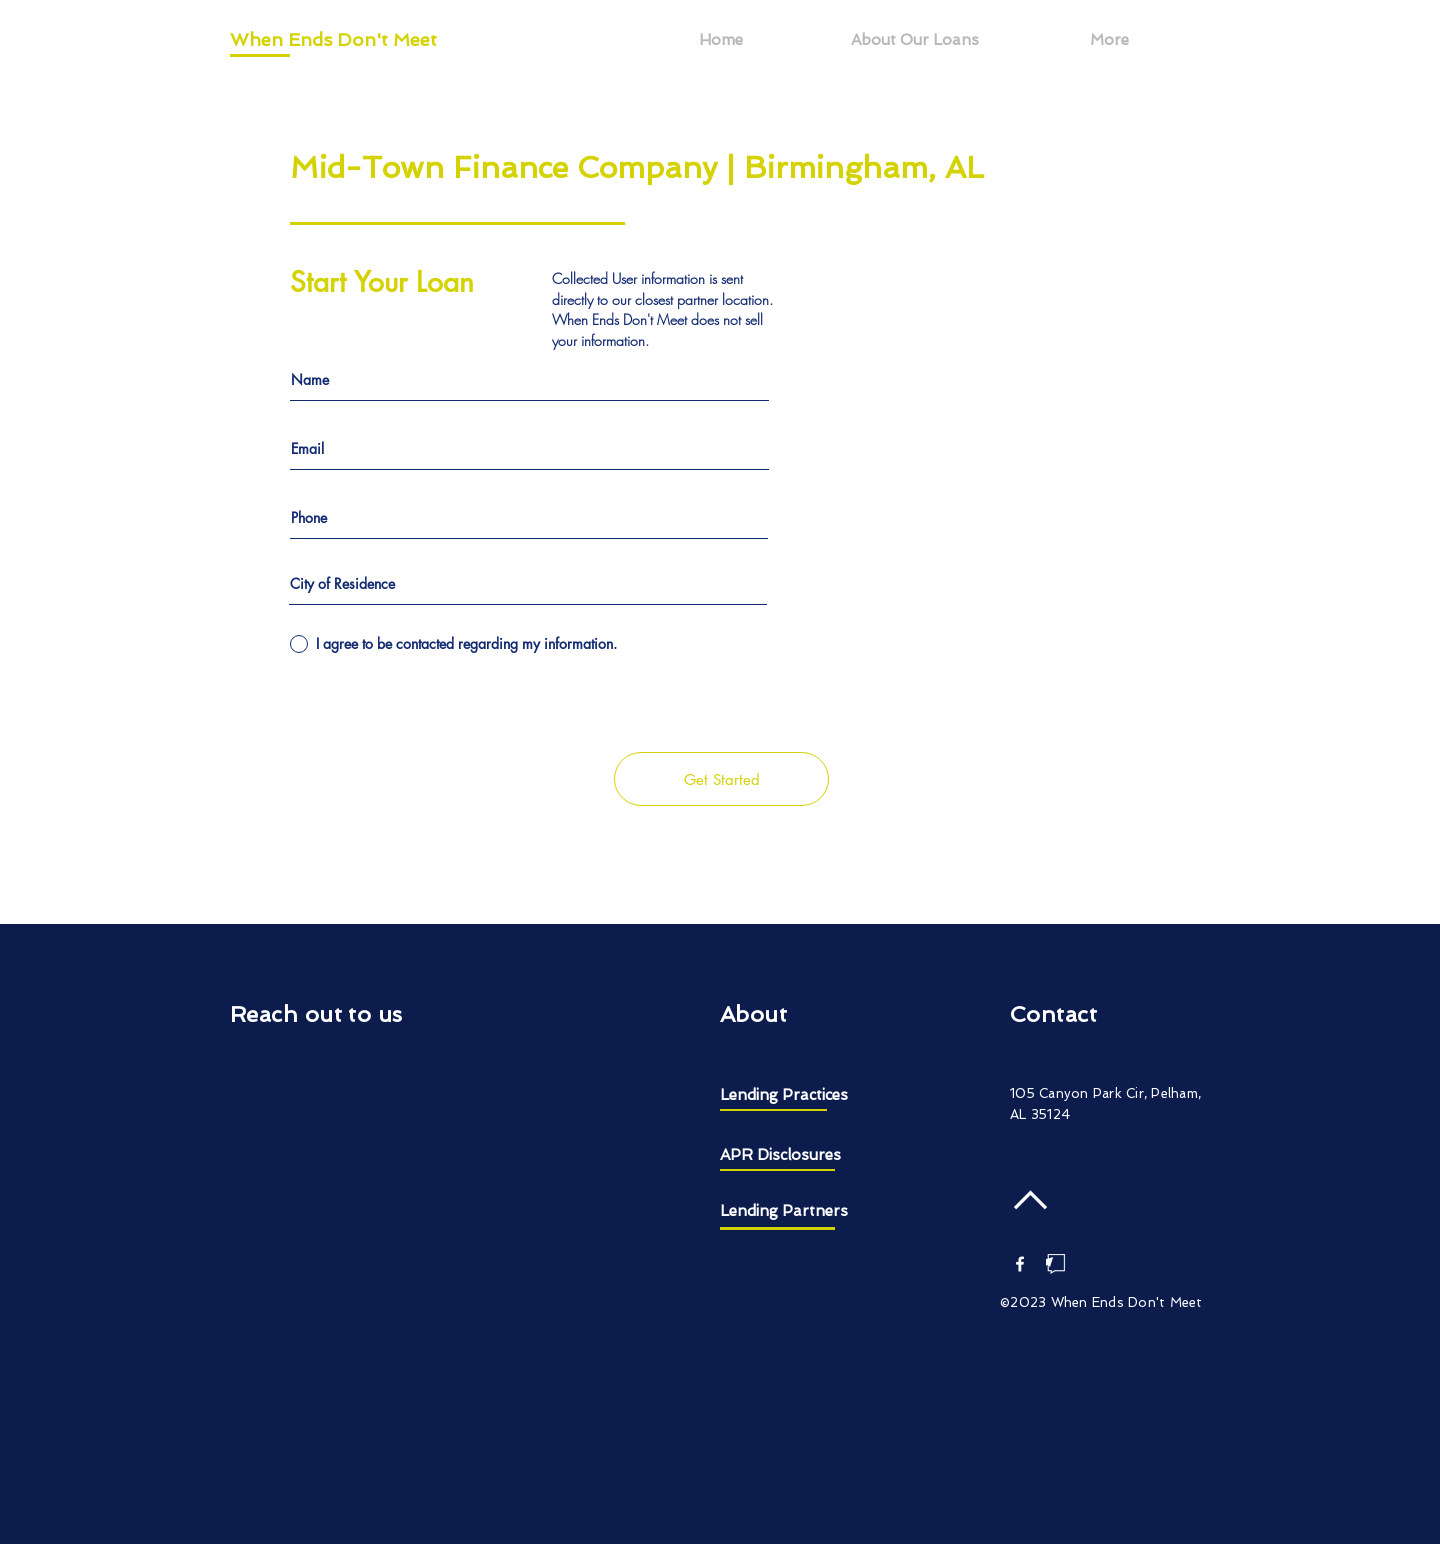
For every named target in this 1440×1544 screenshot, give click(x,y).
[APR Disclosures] (795, 1155)
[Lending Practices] (810, 1095)
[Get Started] (721, 779)
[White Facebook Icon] (1020, 1264)
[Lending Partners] (795, 1211)
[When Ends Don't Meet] (340, 40)
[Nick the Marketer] (1056, 1264)
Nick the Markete (1140, 1323)
